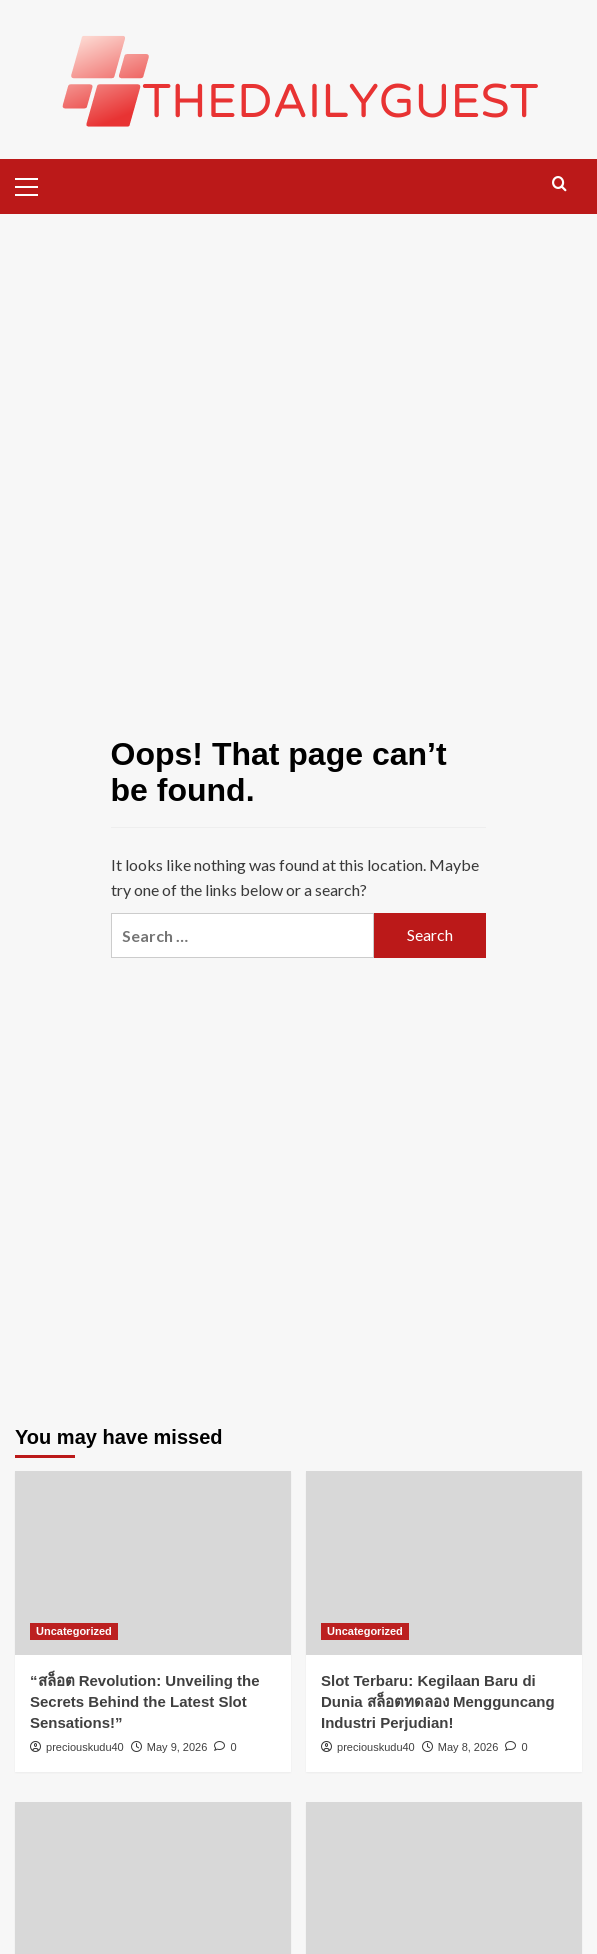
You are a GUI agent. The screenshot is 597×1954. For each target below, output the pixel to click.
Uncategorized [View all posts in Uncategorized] (74, 1631)
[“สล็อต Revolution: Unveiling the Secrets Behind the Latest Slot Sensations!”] (153, 1563)
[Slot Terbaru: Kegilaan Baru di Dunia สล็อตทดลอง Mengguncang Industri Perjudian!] (444, 1563)
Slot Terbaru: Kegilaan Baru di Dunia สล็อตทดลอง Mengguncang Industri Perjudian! (438, 1701)
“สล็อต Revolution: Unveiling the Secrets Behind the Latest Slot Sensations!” (145, 1701)
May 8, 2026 (468, 1747)
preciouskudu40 (85, 1747)
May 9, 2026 (177, 1747)
